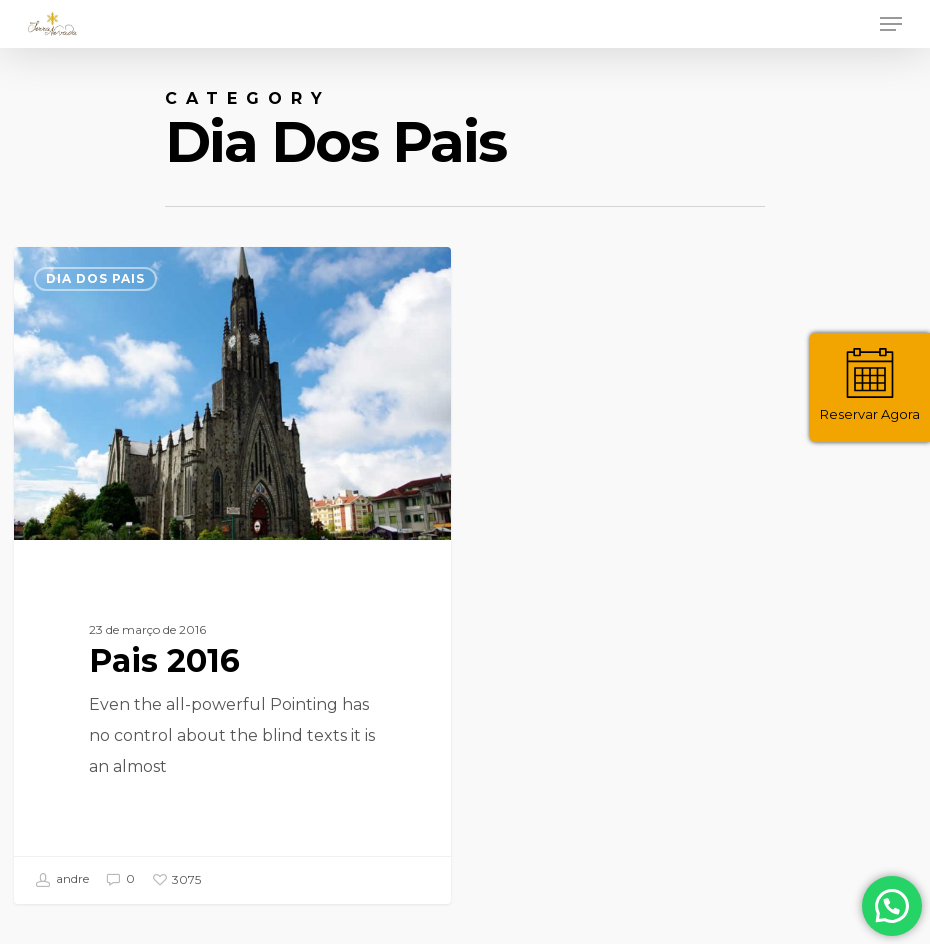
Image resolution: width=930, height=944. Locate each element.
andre (62, 880)
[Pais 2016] (232, 575)
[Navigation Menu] (891, 24)
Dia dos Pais (95, 278)
